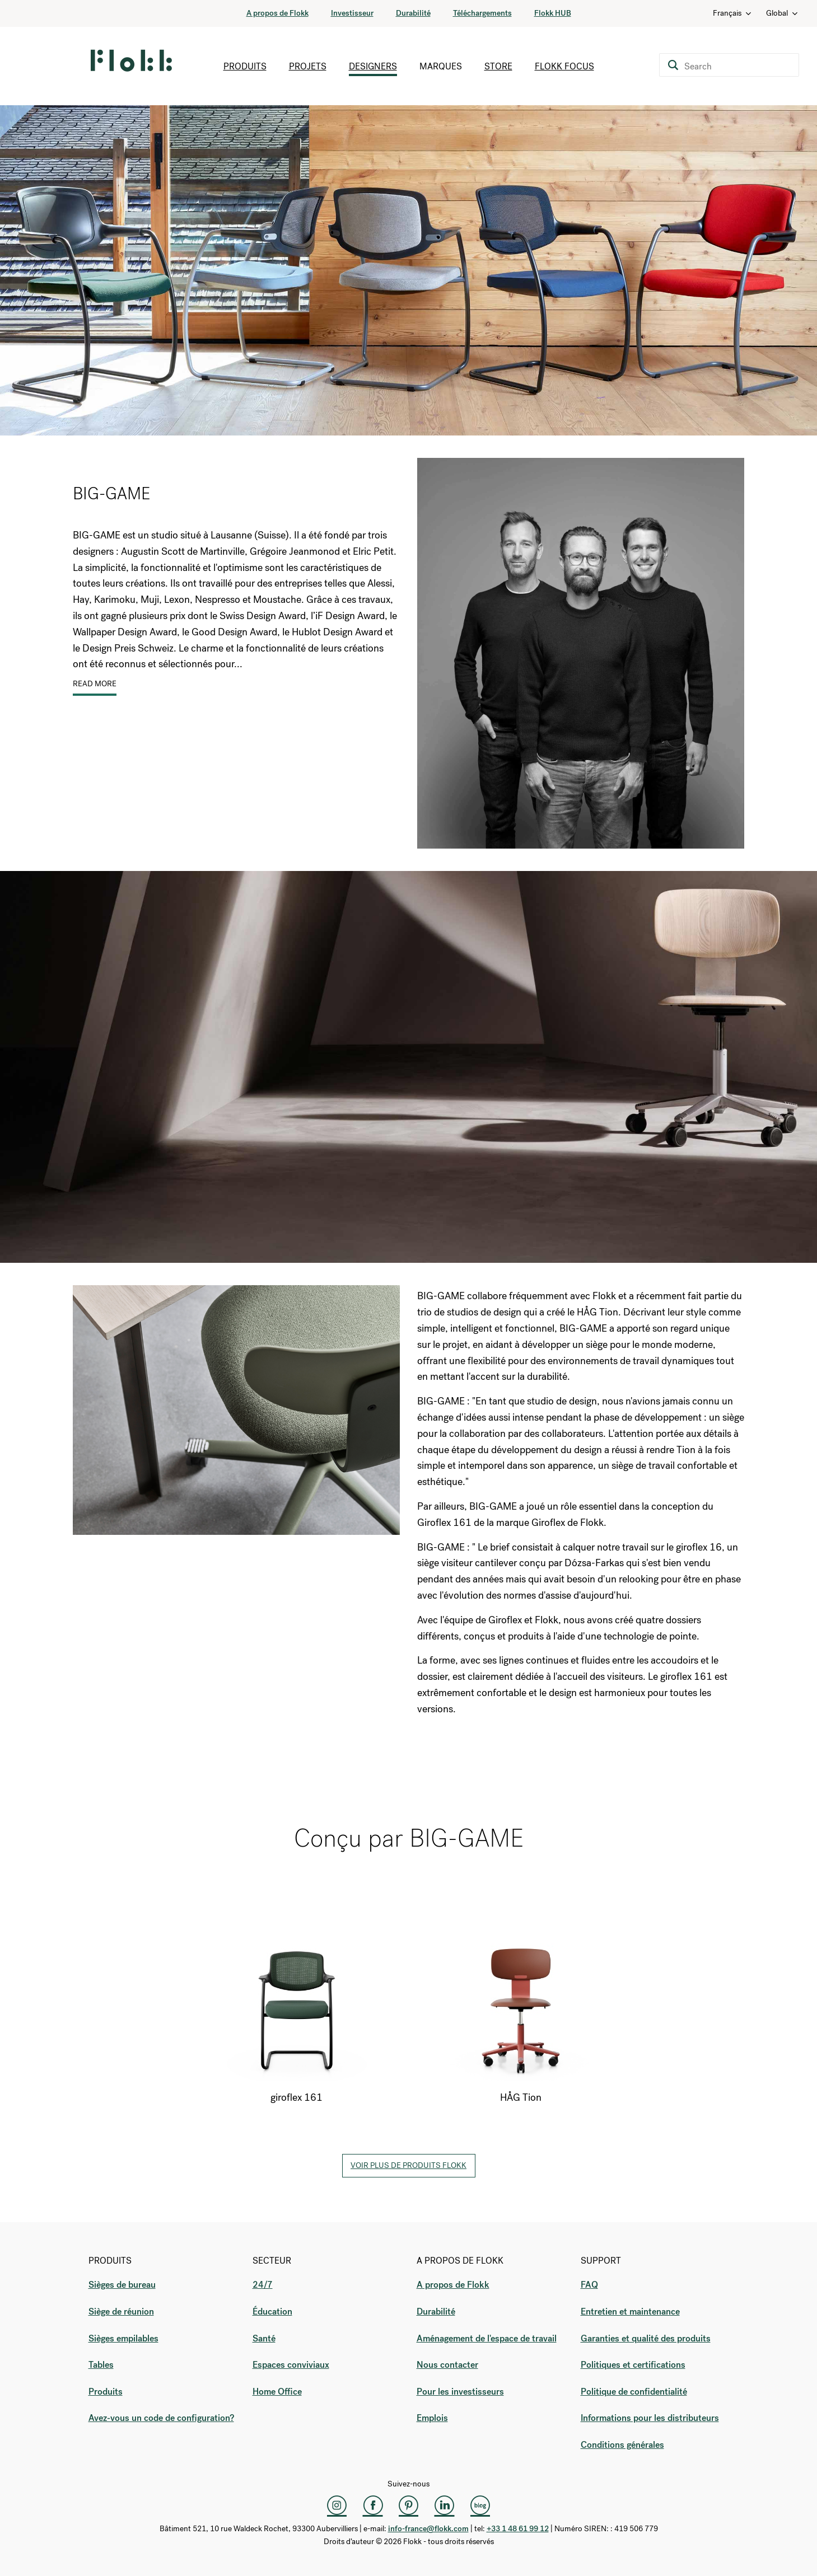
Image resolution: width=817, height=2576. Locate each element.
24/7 (263, 2285)
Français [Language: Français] (733, 13)
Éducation (272, 2311)
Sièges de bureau (122, 2285)
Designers (373, 66)
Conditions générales (622, 2445)
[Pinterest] (408, 2504)
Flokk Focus (564, 66)
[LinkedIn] (444, 2504)
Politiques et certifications (633, 2365)
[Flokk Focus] (480, 2504)
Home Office (277, 2391)
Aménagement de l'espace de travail (487, 2338)
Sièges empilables (123, 2338)
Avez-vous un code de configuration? (161, 2418)
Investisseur (352, 13)
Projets (307, 66)
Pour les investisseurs (460, 2391)
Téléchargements (482, 13)
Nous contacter (447, 2365)
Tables (101, 2365)
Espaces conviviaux (291, 2365)
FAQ (589, 2285)
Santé (264, 2338)
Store (498, 66)
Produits (245, 66)
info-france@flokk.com (428, 2528)
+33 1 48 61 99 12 (518, 2528)
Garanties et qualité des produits (646, 2338)
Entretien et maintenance (630, 2311)
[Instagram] (337, 2504)
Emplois (432, 2418)
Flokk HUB (552, 13)
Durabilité (413, 13)
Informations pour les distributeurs (650, 2418)
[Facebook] (373, 2504)
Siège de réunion (121, 2311)
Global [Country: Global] (782, 13)
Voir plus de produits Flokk (408, 2165)
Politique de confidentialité (634, 2391)
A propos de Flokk (277, 13)
